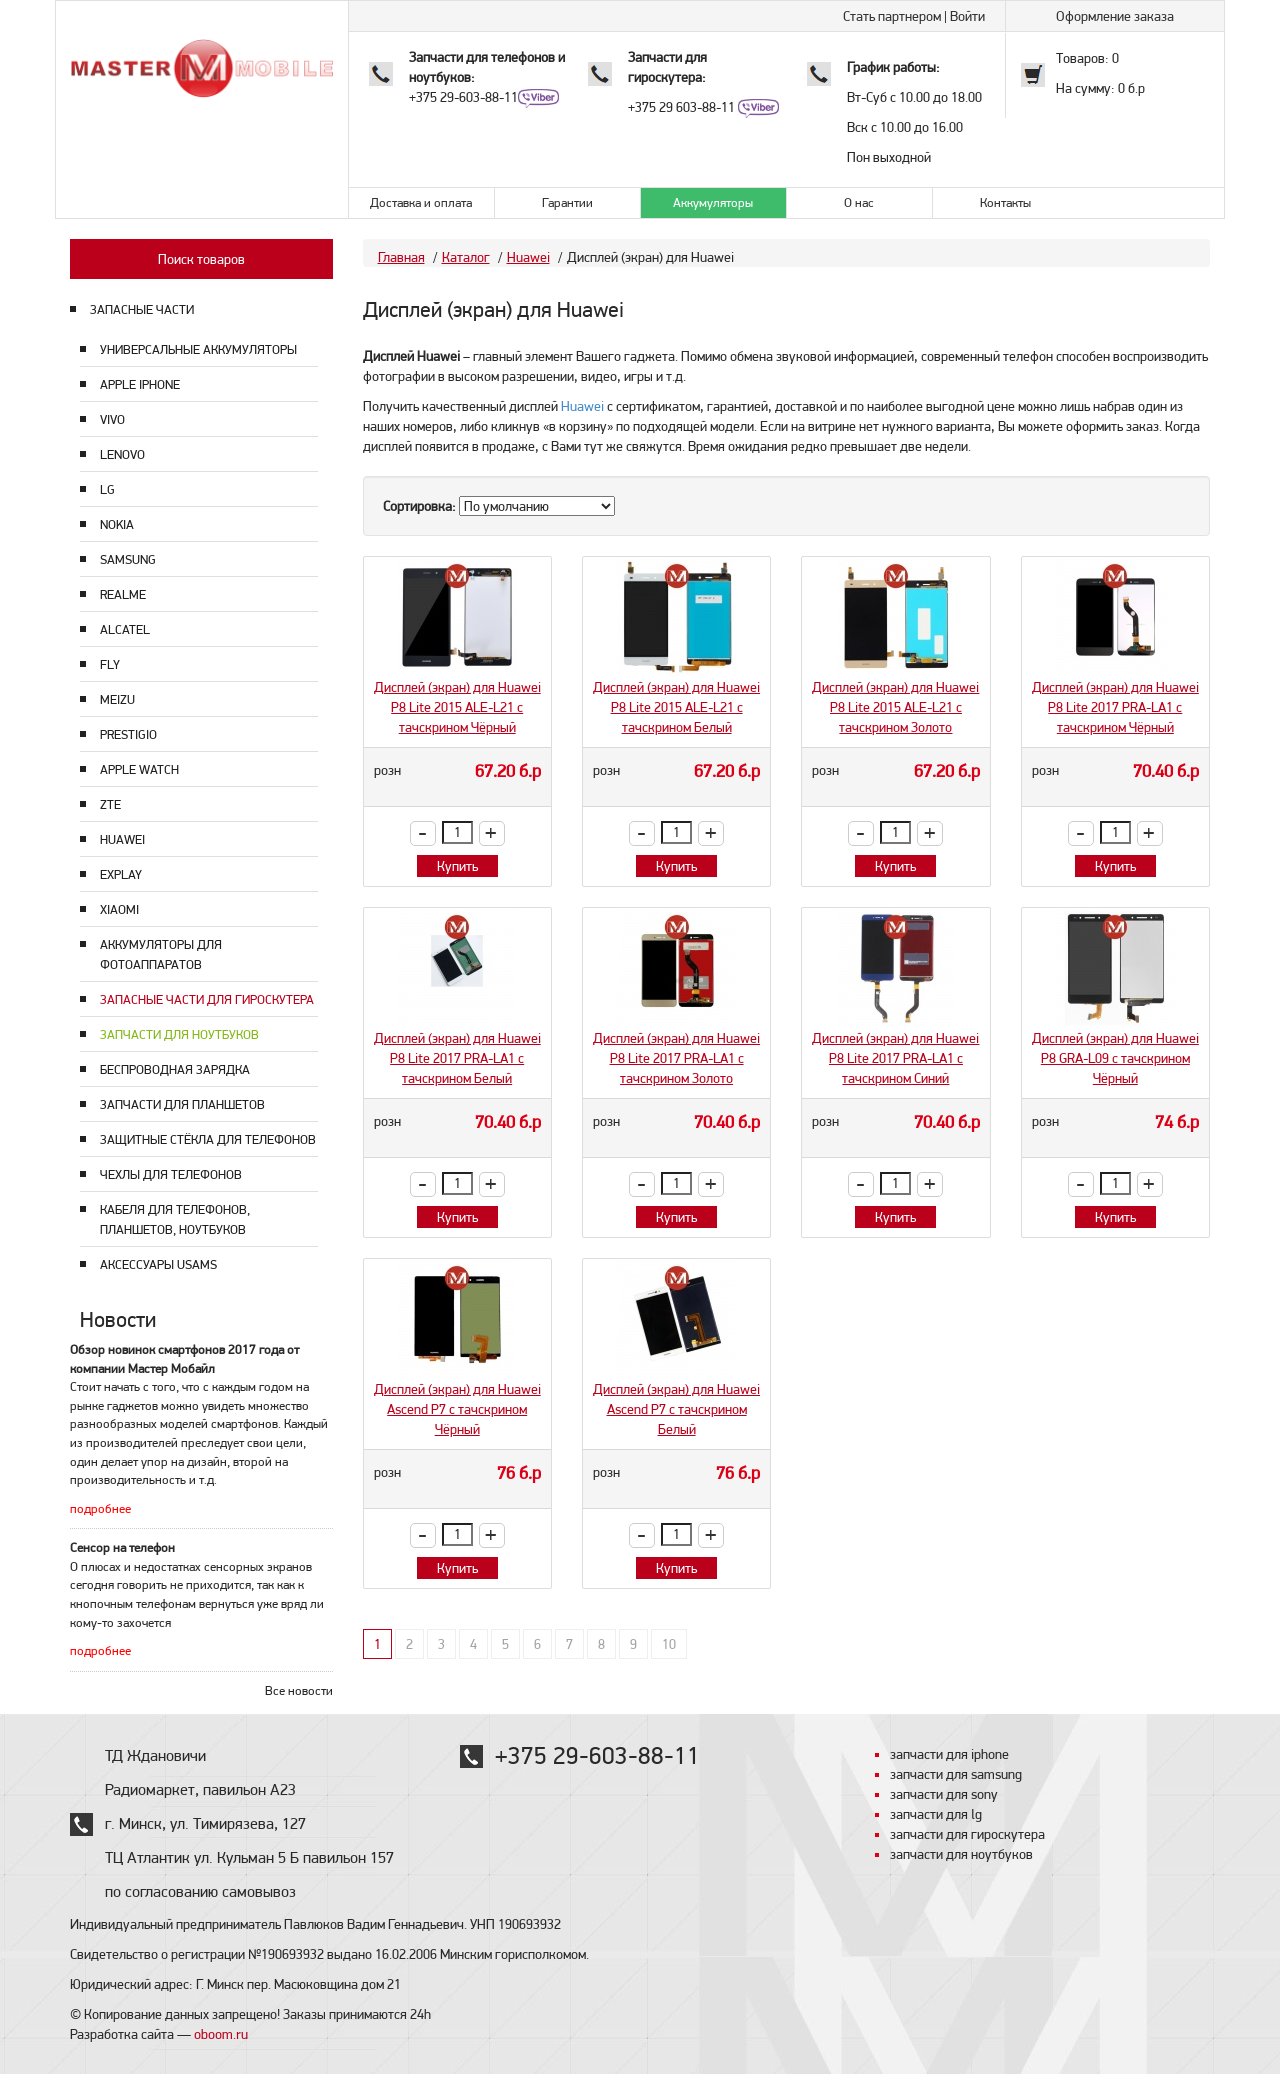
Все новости (299, 1690)
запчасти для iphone (949, 1754)
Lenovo (122, 454)
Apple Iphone (140, 384)
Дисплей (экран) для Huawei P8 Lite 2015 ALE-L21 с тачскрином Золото (895, 707)
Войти (967, 16)
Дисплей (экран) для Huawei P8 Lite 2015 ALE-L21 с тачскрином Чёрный (457, 707)
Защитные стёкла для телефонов (208, 1139)
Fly (110, 664)
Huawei (122, 839)
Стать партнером (892, 16)
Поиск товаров (201, 259)
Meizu (117, 699)
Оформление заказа (1115, 16)
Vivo (112, 419)
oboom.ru (221, 2034)
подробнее (100, 1508)
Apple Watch (139, 769)
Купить (457, 866)
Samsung (128, 559)
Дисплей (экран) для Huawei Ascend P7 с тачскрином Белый (676, 1409)
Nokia (117, 524)
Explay (121, 874)
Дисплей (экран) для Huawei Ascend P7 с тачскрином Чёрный (457, 1409)
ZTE (110, 804)
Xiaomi (119, 909)
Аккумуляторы (713, 202)
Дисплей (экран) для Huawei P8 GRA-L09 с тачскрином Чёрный (1115, 1058)
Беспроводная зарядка (175, 1069)
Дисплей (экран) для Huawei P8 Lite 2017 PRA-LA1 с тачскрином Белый (457, 1058)
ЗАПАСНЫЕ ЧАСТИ (142, 309)
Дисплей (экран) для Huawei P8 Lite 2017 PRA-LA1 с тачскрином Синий (895, 1058)
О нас (859, 202)
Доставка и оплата (421, 202)
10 (669, 1644)
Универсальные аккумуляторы (198, 349)
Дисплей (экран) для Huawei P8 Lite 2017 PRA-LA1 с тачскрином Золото (676, 1058)
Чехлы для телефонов (171, 1174)
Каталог (466, 257)
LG (107, 489)
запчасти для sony (944, 1794)
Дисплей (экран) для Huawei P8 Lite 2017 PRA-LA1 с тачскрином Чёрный (1115, 707)
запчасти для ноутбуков (961, 1854)
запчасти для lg (936, 1814)
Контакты (1005, 202)
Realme (123, 594)
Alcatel (125, 629)
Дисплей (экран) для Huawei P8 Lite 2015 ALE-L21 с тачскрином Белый (676, 707)
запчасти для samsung (956, 1774)
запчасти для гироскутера (967, 1834)
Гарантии (567, 202)
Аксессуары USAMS (158, 1264)
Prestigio (128, 734)
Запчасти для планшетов (182, 1104)
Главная (401, 257)
